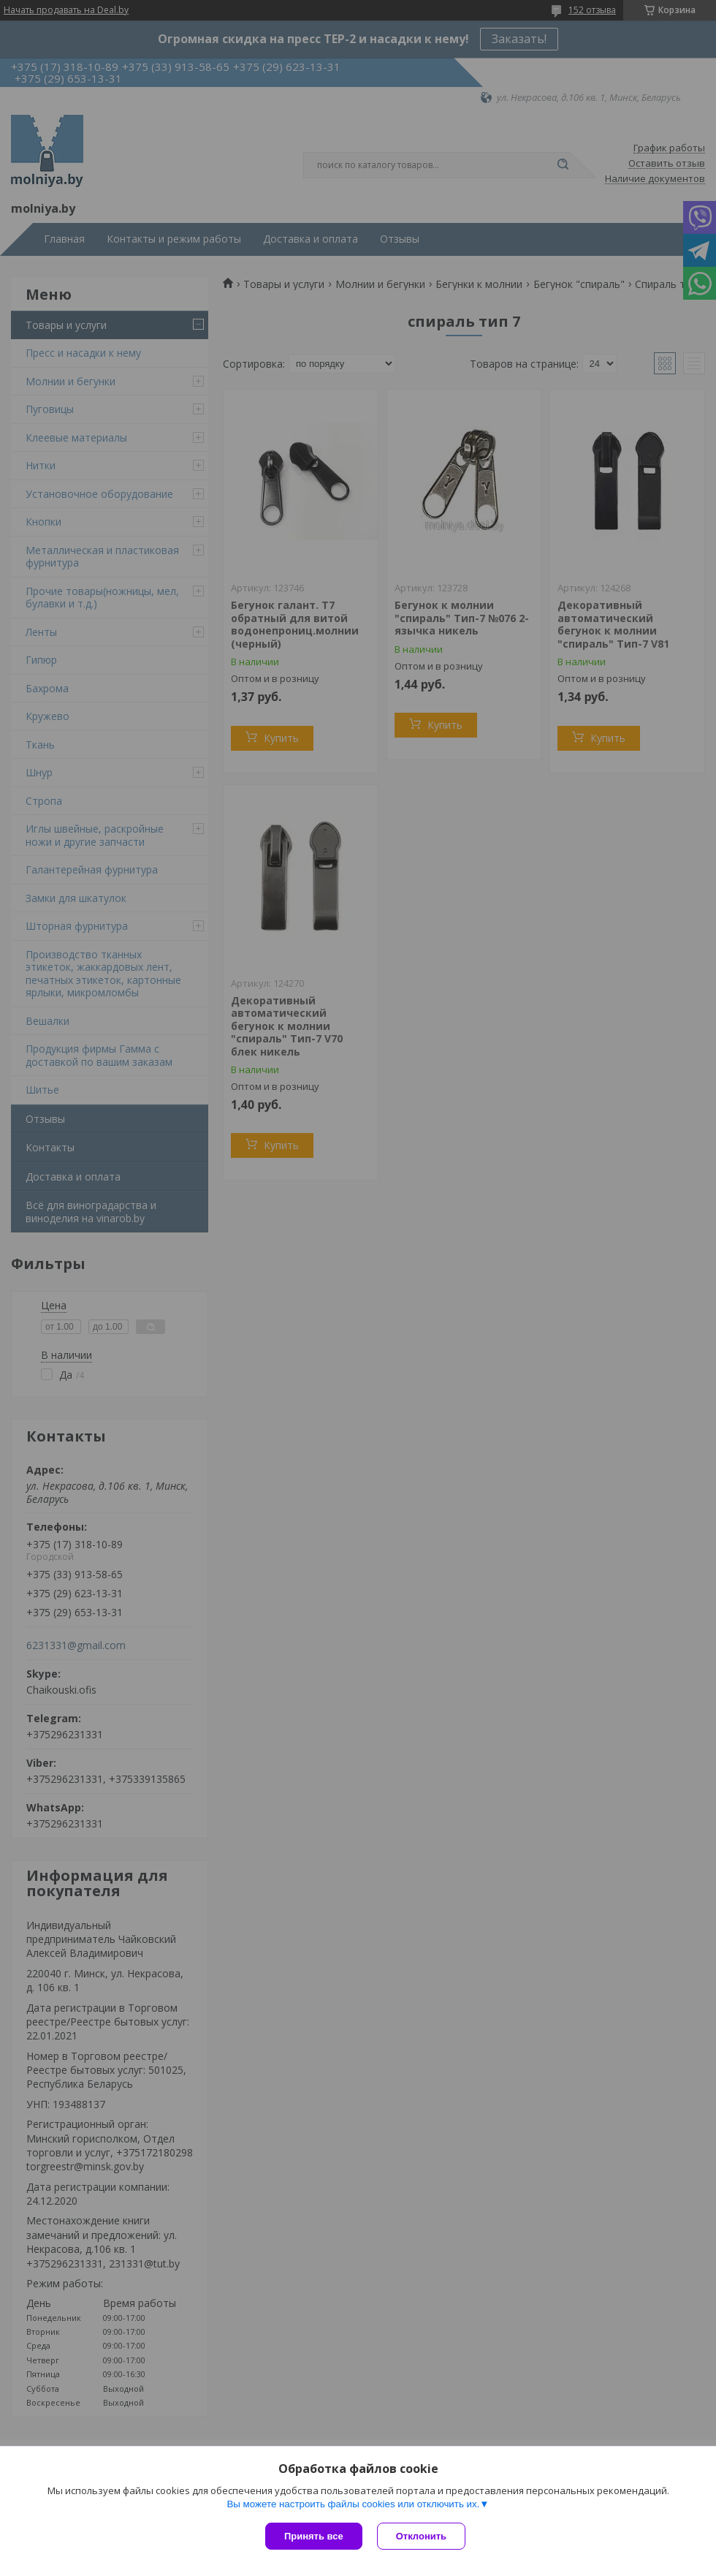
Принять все (313, 2536)
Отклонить (421, 2536)
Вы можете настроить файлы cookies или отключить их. (352, 2504)
